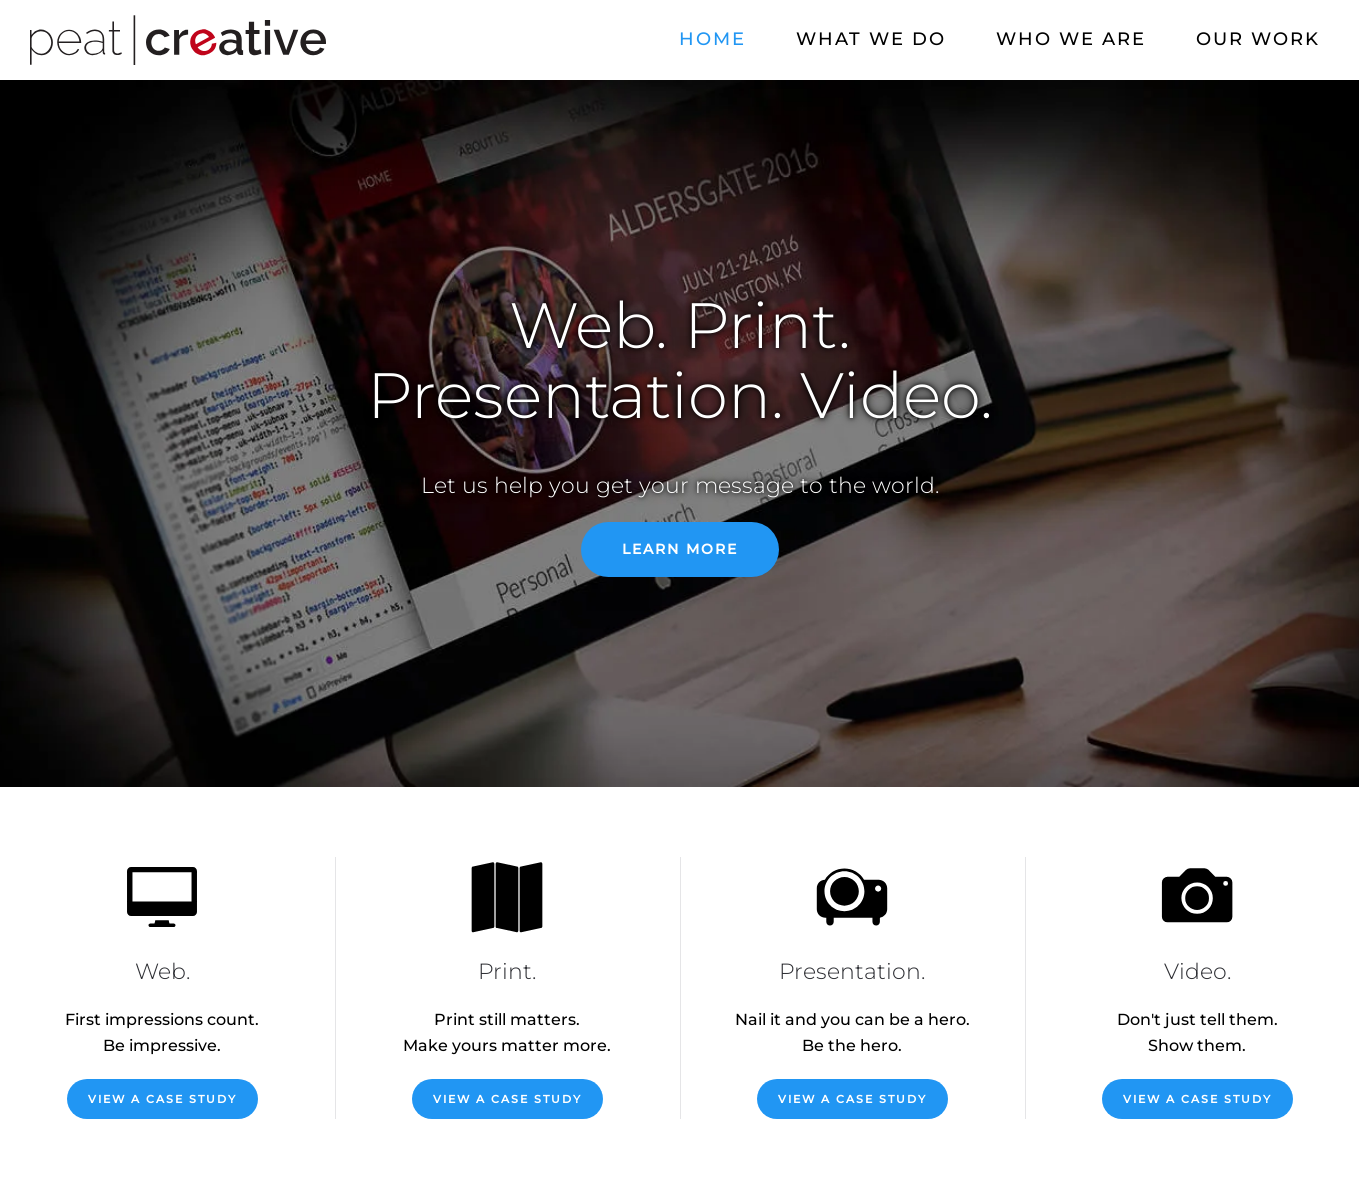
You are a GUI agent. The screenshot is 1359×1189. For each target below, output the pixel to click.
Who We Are (1071, 39)
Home (712, 39)
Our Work (1258, 39)
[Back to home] (178, 40)
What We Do (871, 39)
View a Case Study (162, 1099)
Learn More (680, 549)
